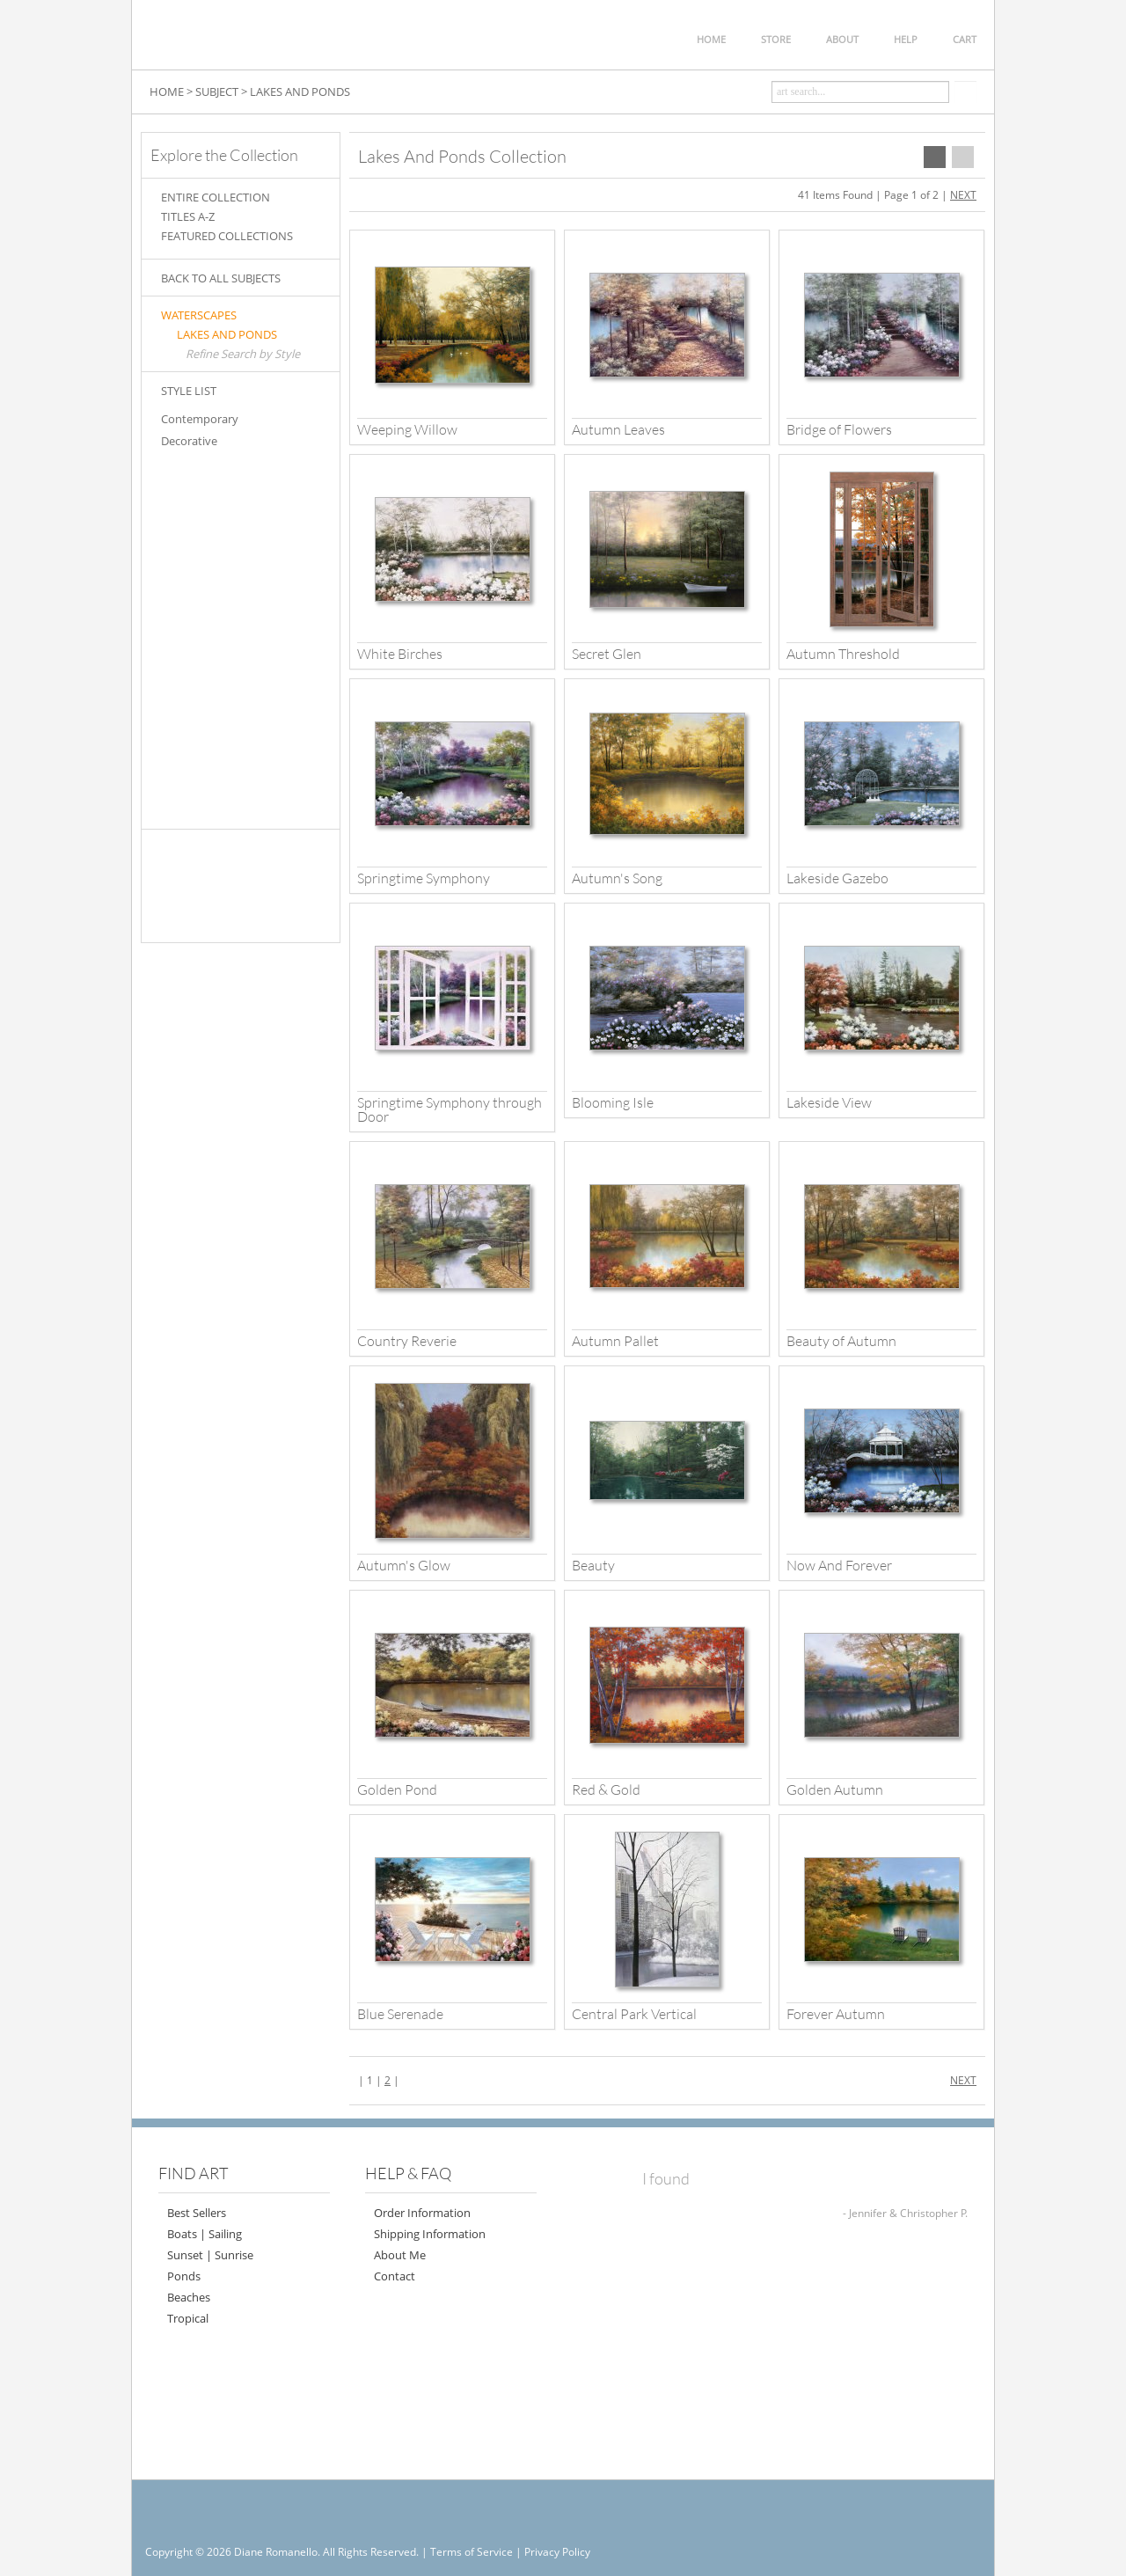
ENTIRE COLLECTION (215, 197)
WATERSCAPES (199, 315)
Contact (394, 2276)
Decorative (189, 441)
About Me (400, 2255)
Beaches (188, 2297)
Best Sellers (196, 2213)
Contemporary (199, 419)
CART (964, 39)
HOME (711, 39)
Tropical (187, 2318)
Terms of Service (471, 2551)
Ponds (184, 2276)
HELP (906, 39)
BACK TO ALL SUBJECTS (221, 278)
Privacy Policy (557, 2551)
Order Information (422, 2213)
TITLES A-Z (188, 216)
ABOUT (842, 39)
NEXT (963, 194)
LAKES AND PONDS (227, 334)
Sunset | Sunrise (210, 2255)
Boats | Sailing (204, 2234)
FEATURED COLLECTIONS (227, 236)
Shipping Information (430, 2234)
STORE (776, 39)
